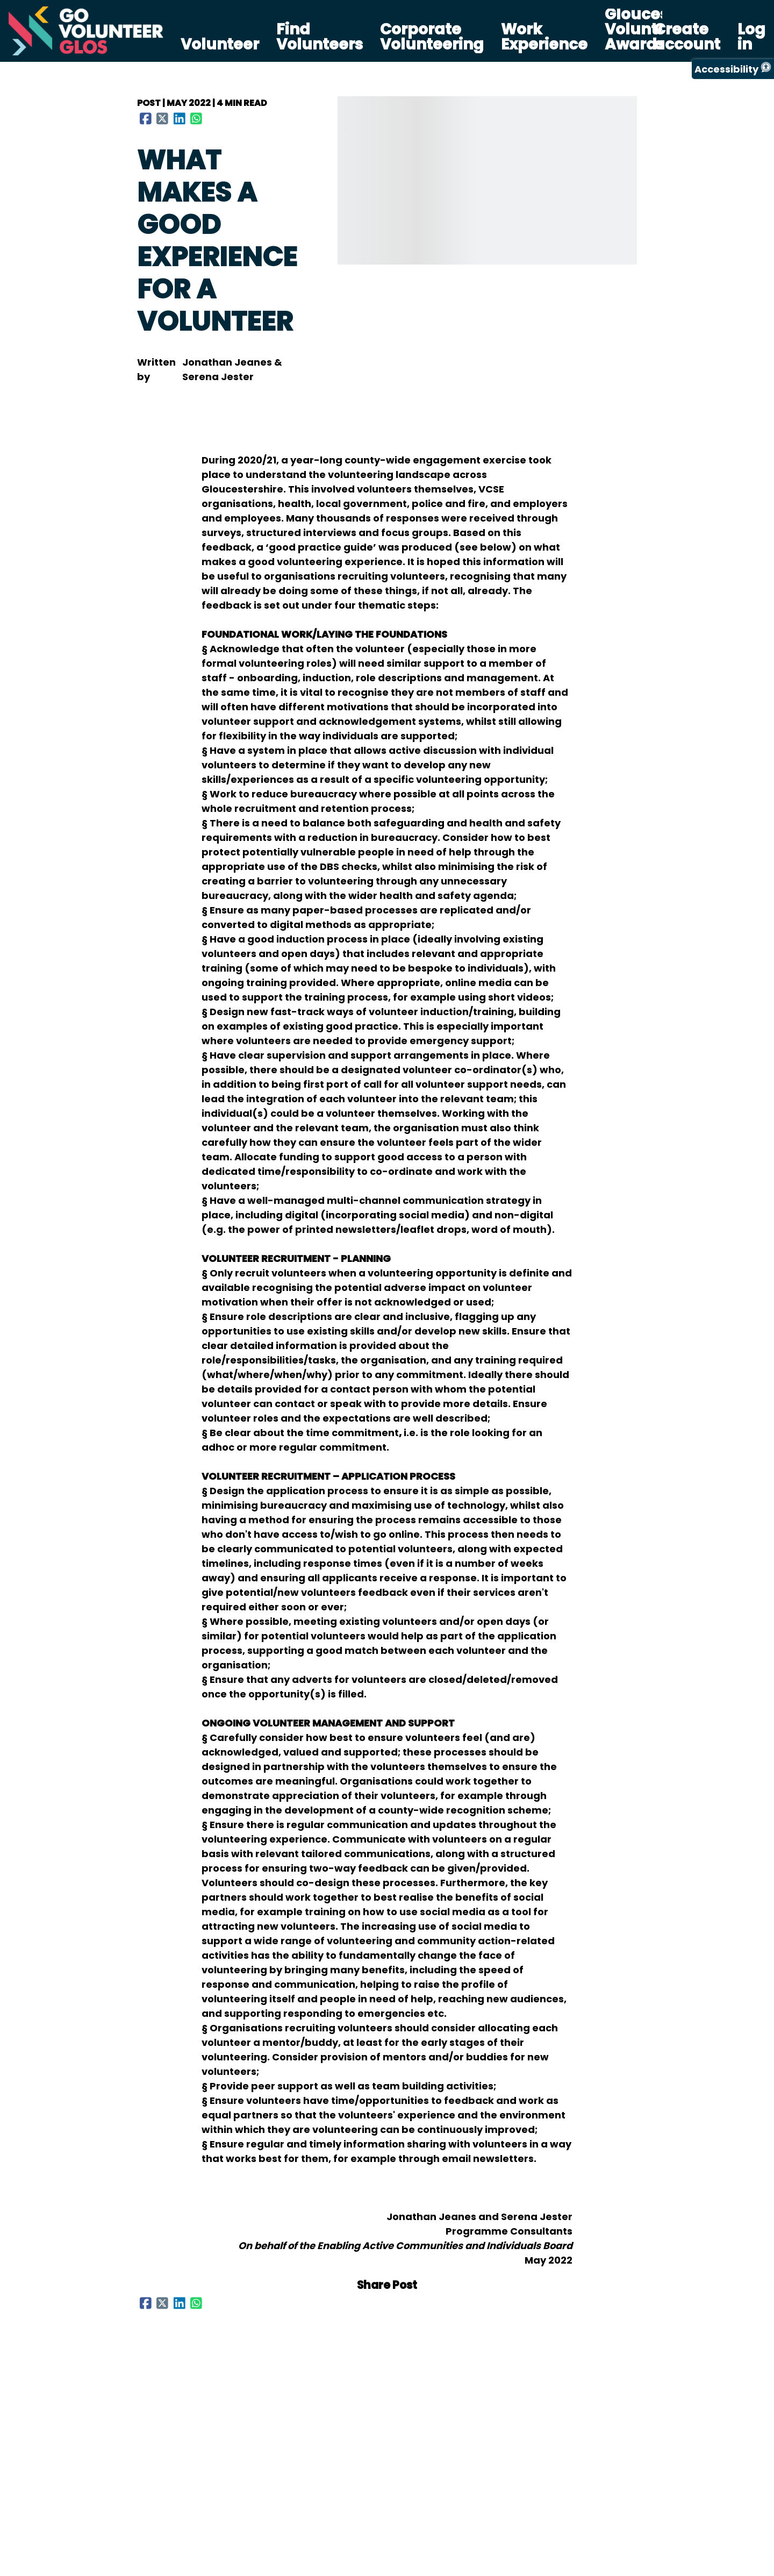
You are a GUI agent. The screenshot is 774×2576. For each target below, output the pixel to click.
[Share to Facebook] (145, 118)
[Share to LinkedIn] (179, 118)
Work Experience (544, 37)
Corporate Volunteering (432, 37)
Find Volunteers (319, 37)
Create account (687, 37)
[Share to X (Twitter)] (162, 118)
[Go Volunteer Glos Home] (86, 31)
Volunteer (220, 44)
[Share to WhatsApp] (196, 118)
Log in (751, 37)
